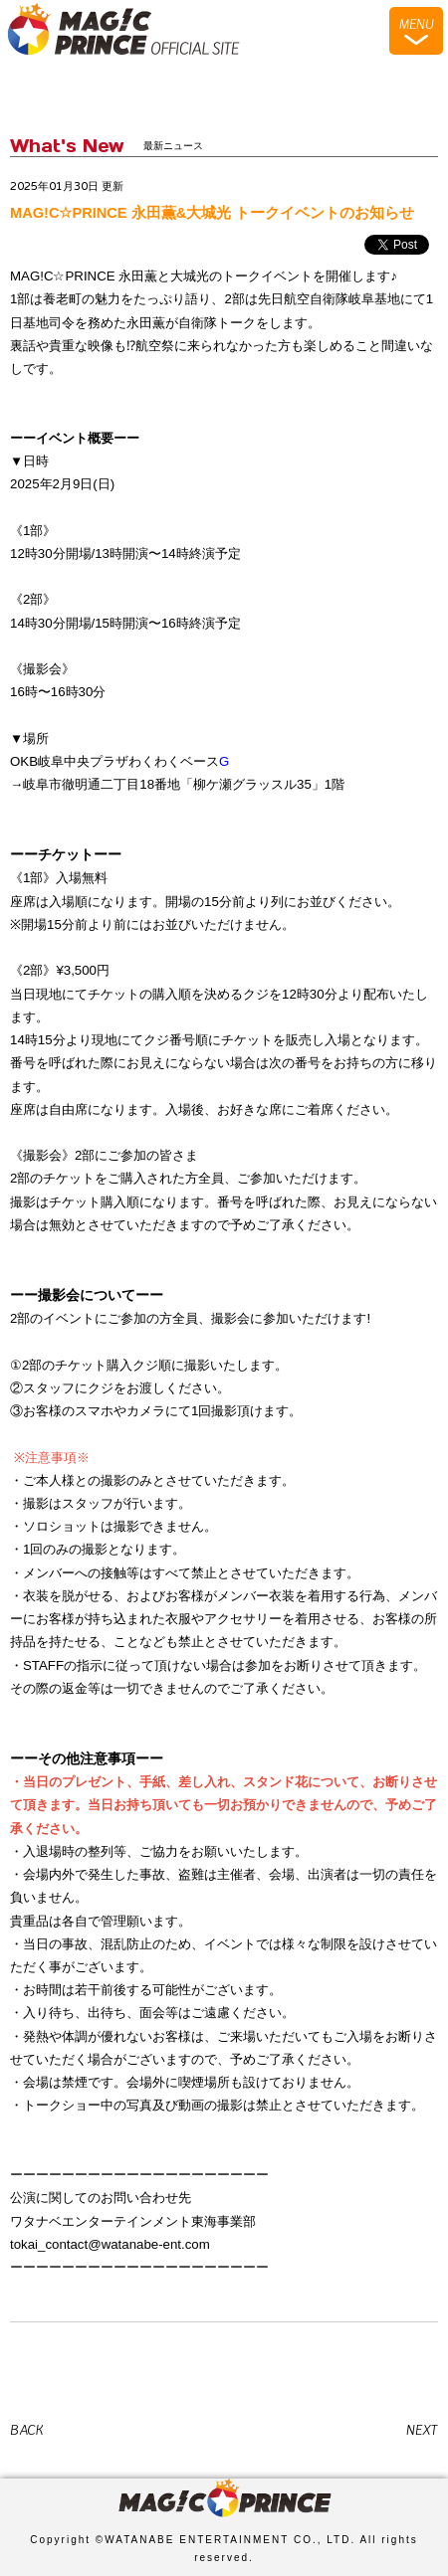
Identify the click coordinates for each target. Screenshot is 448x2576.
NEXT (422, 2430)
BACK (26, 2430)
